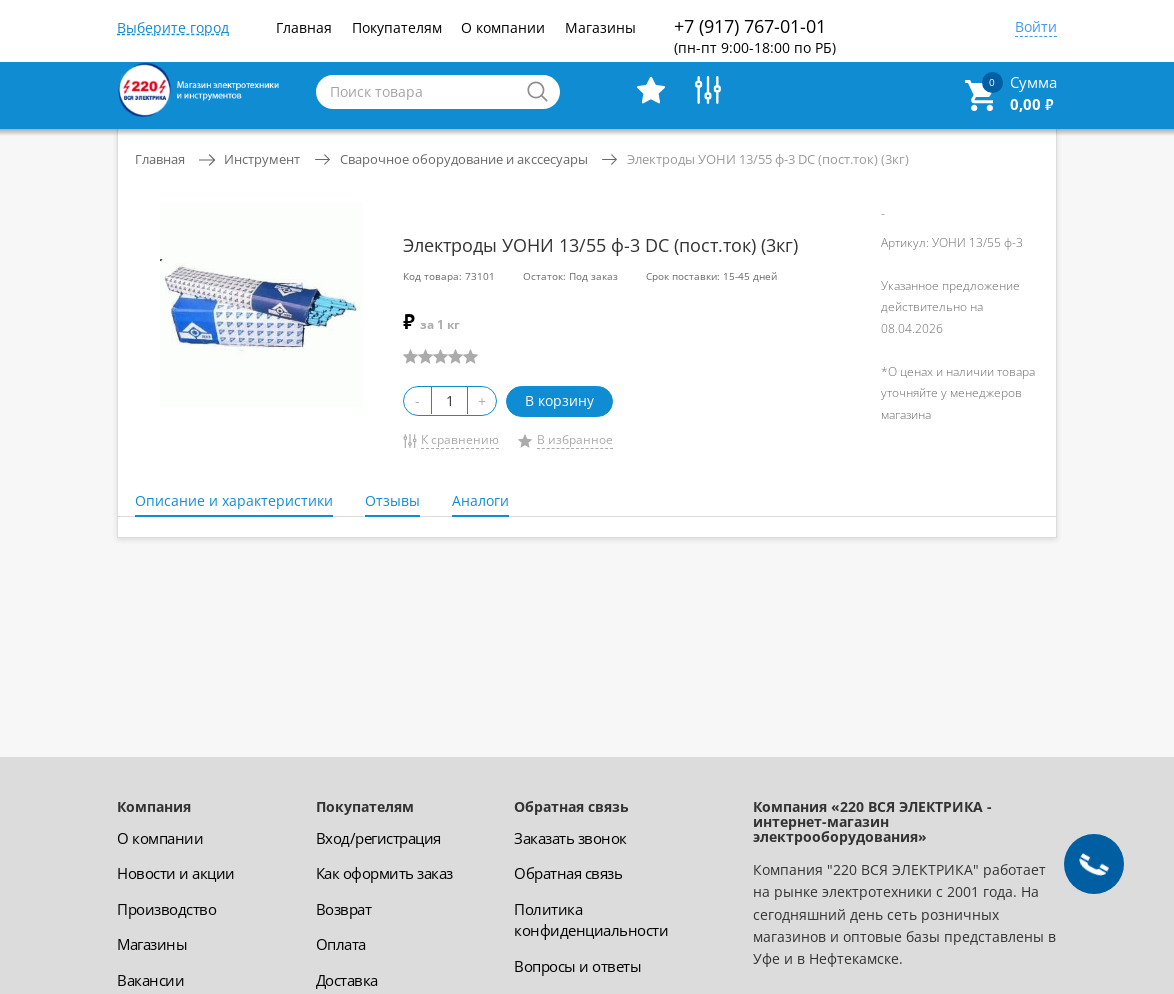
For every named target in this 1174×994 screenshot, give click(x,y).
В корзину (559, 400)
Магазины (600, 27)
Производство (166, 909)
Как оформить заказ (384, 873)
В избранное (575, 439)
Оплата (341, 944)
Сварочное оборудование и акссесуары (464, 159)
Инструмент (262, 159)
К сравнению (460, 439)
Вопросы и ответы (577, 966)
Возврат (344, 909)
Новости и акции (176, 873)
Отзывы (392, 500)
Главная (304, 27)
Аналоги (480, 500)
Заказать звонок (570, 838)
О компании (503, 27)
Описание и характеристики (234, 500)
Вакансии (150, 980)
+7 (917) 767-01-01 (755, 35)
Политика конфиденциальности (591, 919)
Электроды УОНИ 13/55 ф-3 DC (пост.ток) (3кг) (768, 159)
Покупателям (397, 27)
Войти (1036, 28)
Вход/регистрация (378, 838)
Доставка (347, 980)
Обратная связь (568, 873)
